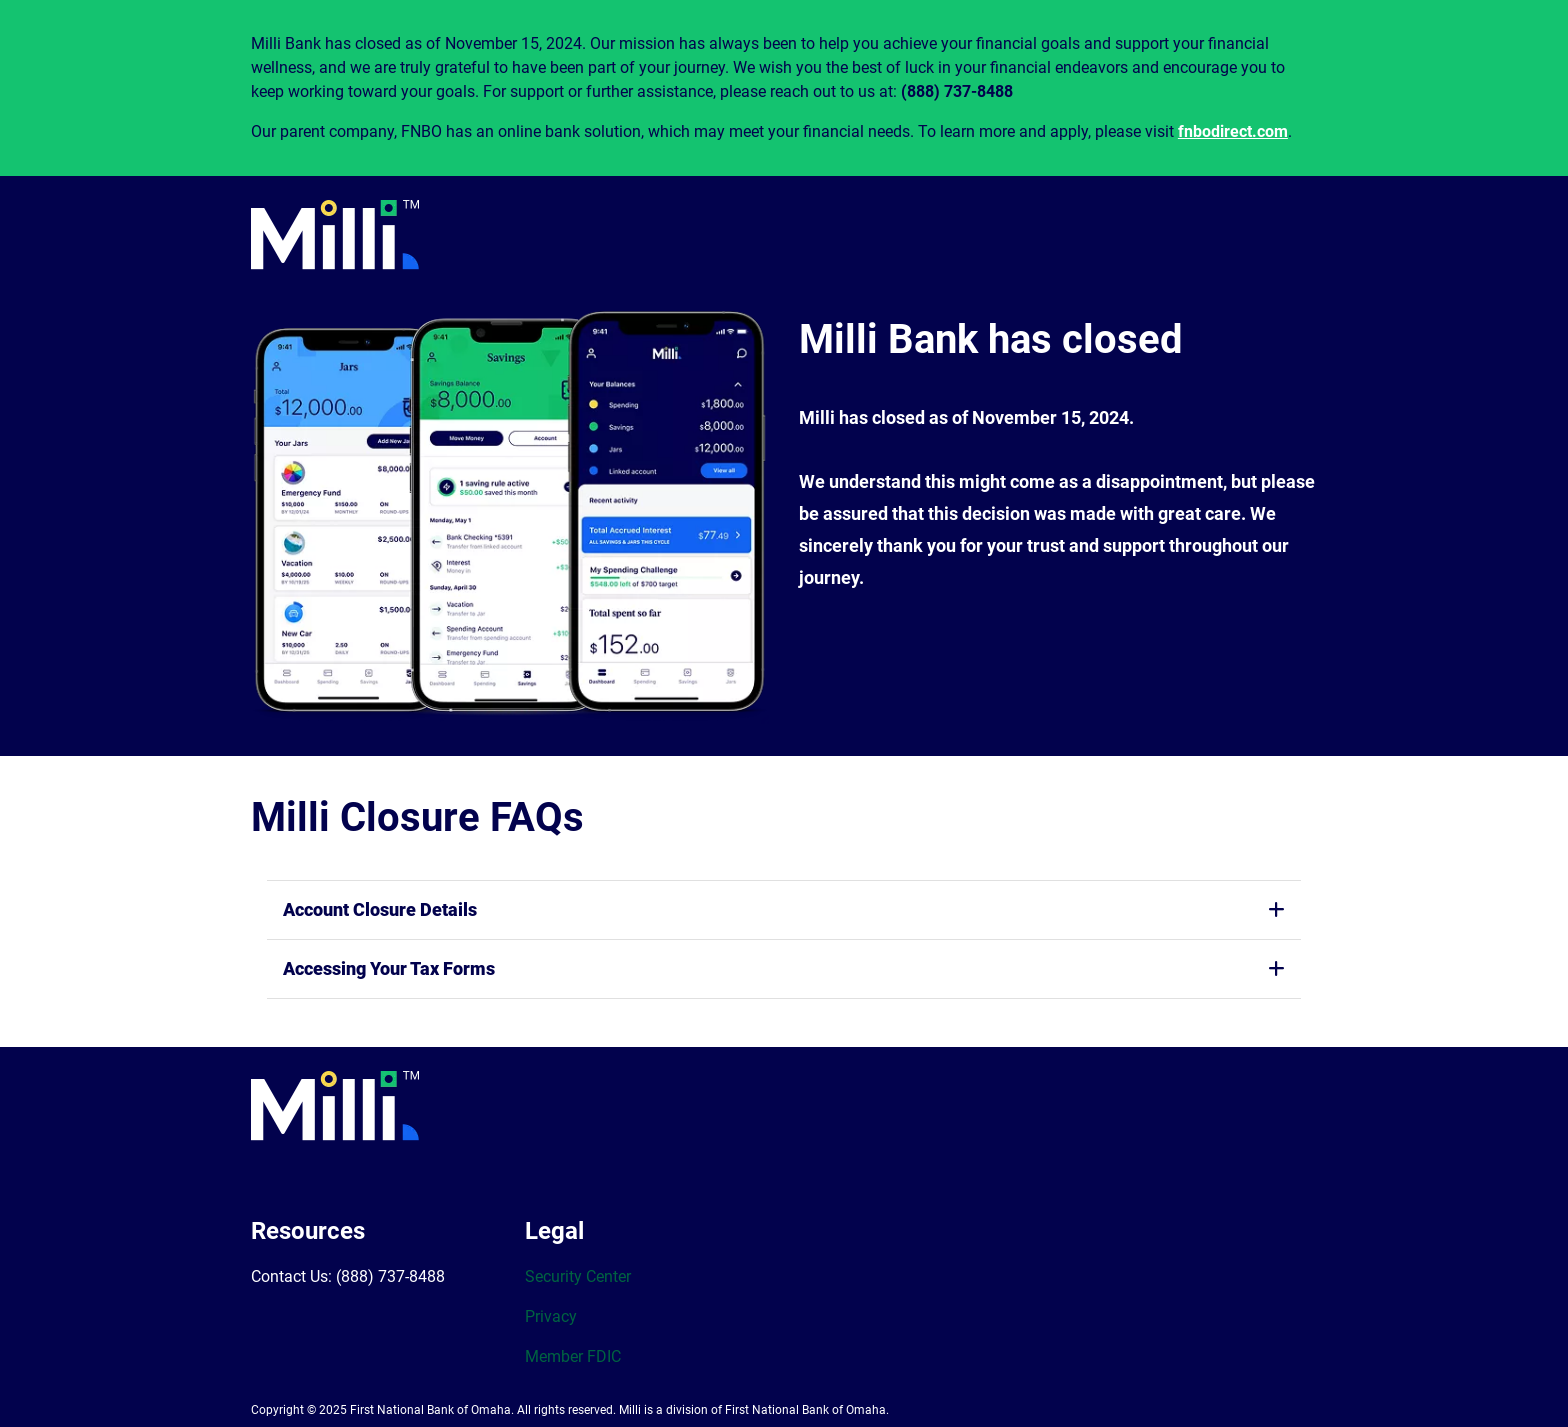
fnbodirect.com (1233, 131)
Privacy (551, 1316)
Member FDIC (573, 1356)
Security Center (578, 1276)
